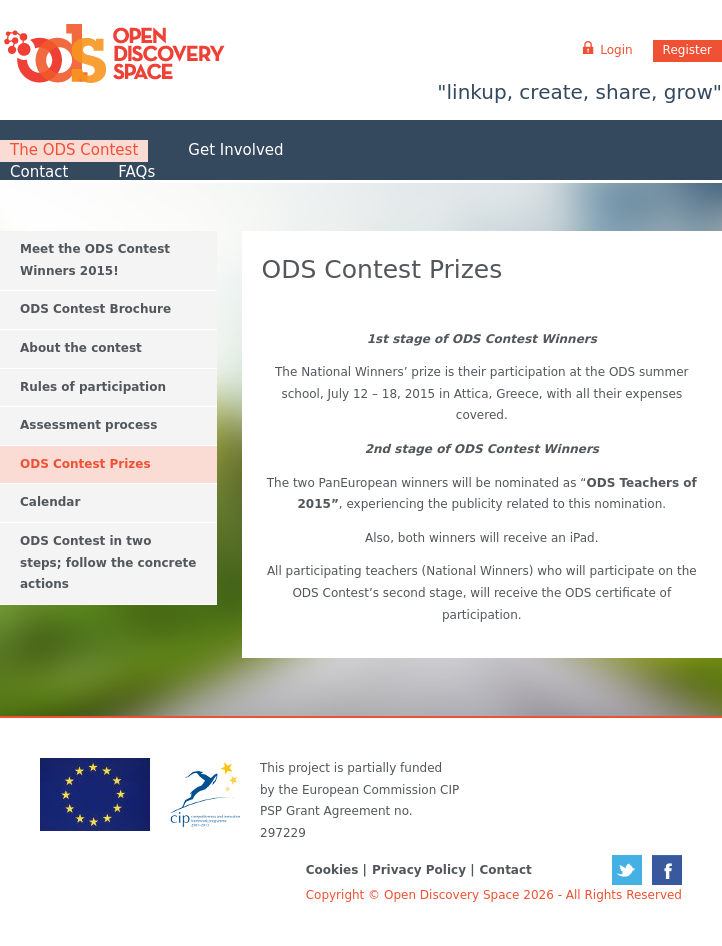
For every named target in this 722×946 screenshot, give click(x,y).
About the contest (81, 348)
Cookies (332, 870)
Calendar (50, 502)
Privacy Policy (419, 870)
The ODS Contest (74, 150)
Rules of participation (93, 387)
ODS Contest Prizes (85, 464)
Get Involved (235, 150)
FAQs (136, 172)
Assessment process (88, 425)
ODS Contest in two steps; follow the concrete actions (108, 562)
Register (687, 50)
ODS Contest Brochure (95, 309)
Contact (39, 172)
